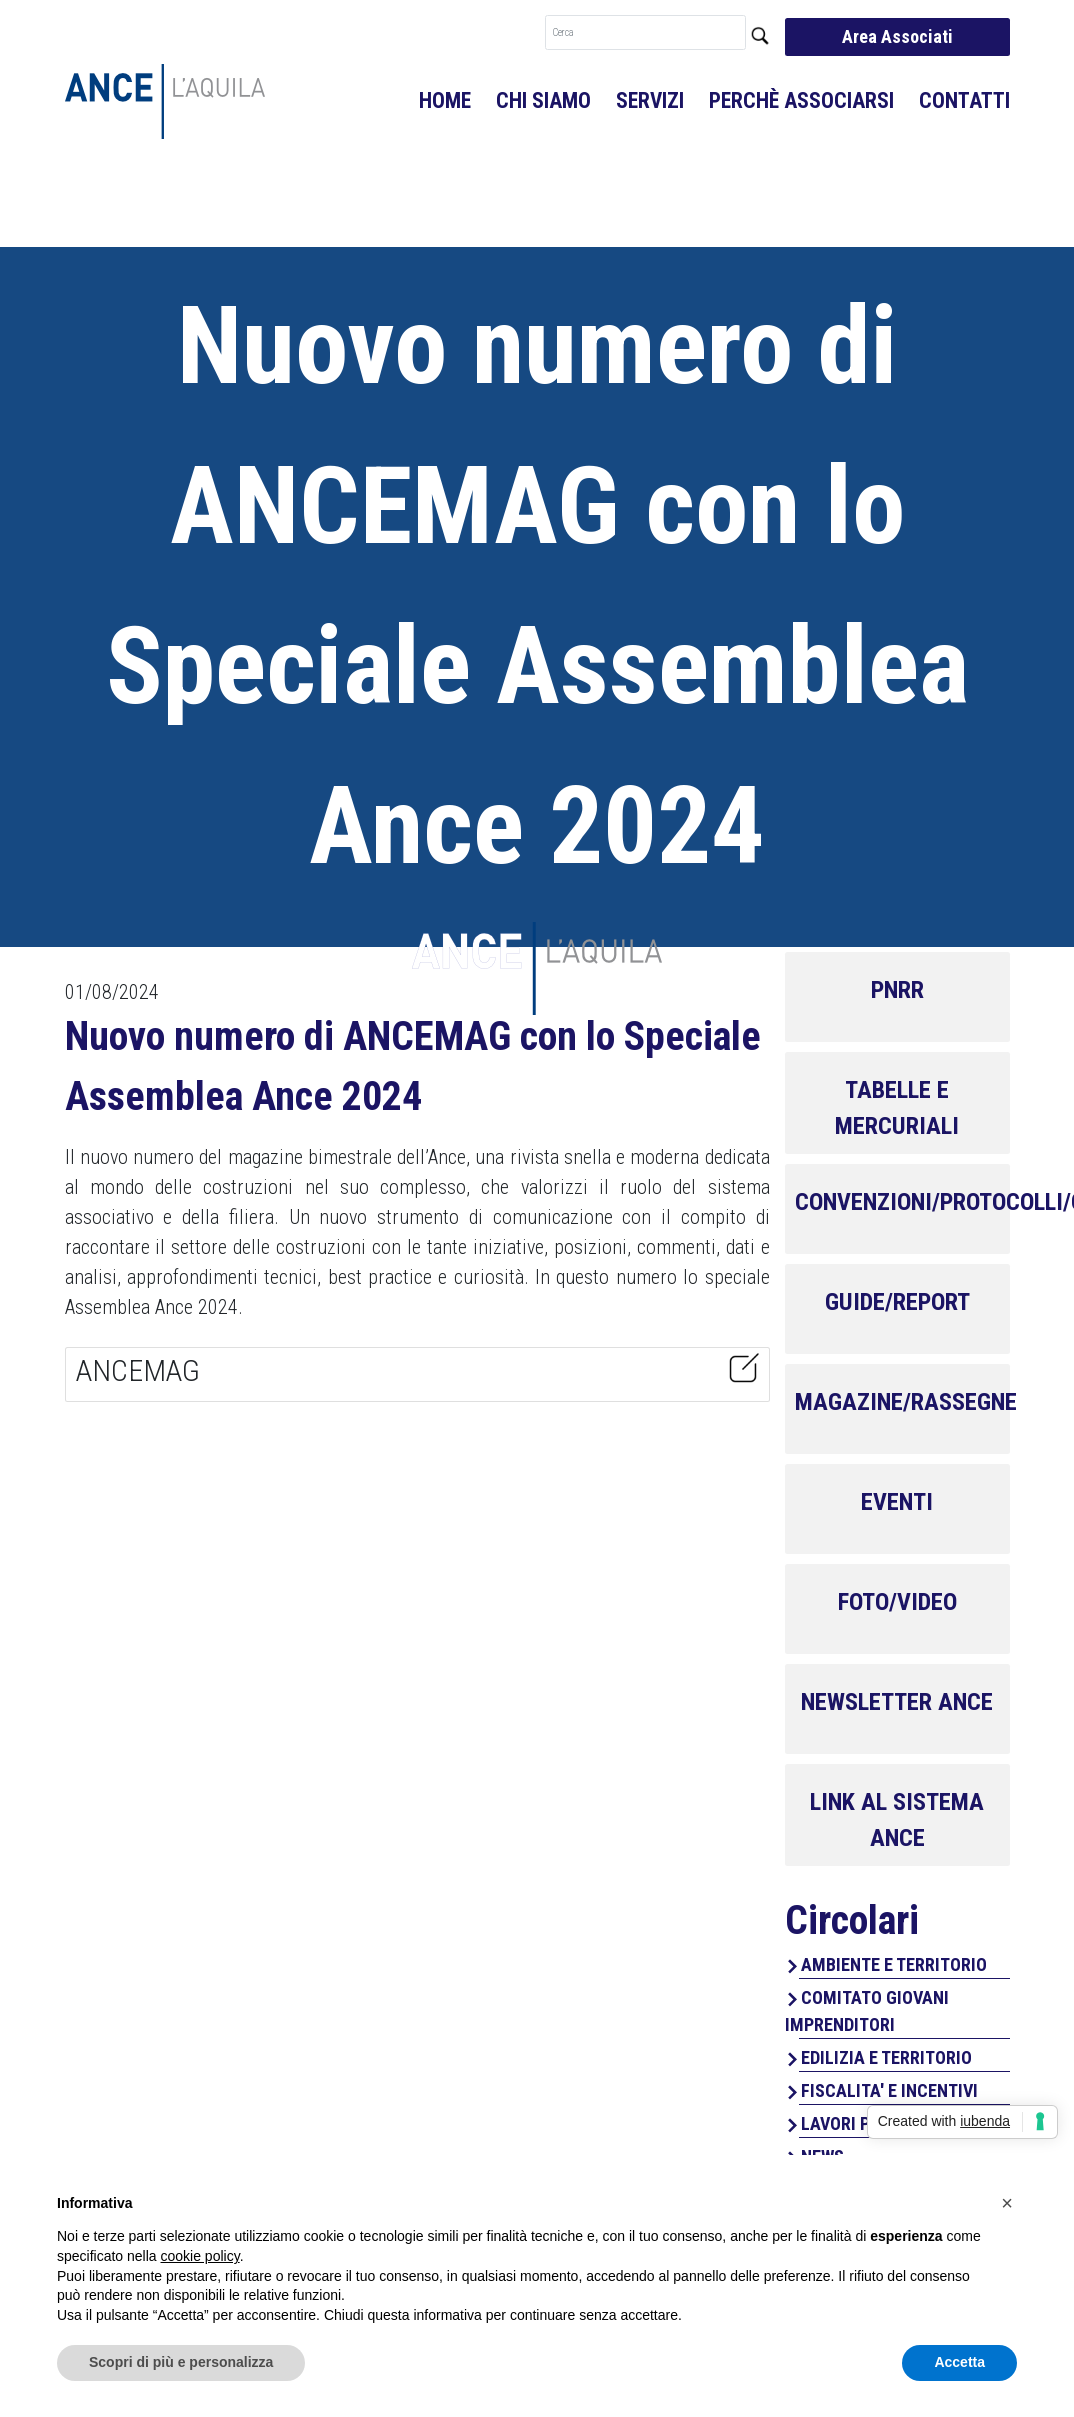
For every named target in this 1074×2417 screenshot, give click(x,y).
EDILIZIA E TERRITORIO (886, 2057)
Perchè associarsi (801, 100)
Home (445, 100)
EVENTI (897, 1502)
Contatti (964, 100)
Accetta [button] (959, 2362)
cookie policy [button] (200, 2256)
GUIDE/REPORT (897, 1302)
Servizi (650, 100)
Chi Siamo (543, 100)
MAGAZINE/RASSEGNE (906, 1402)
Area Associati (897, 36)
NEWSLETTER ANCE (897, 1702)
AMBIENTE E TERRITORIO (894, 1964)
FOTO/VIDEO (897, 1602)
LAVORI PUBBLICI (865, 2123)
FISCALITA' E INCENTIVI (889, 2090)
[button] (1007, 2203)
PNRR (897, 990)
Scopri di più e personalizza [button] (181, 2362)
